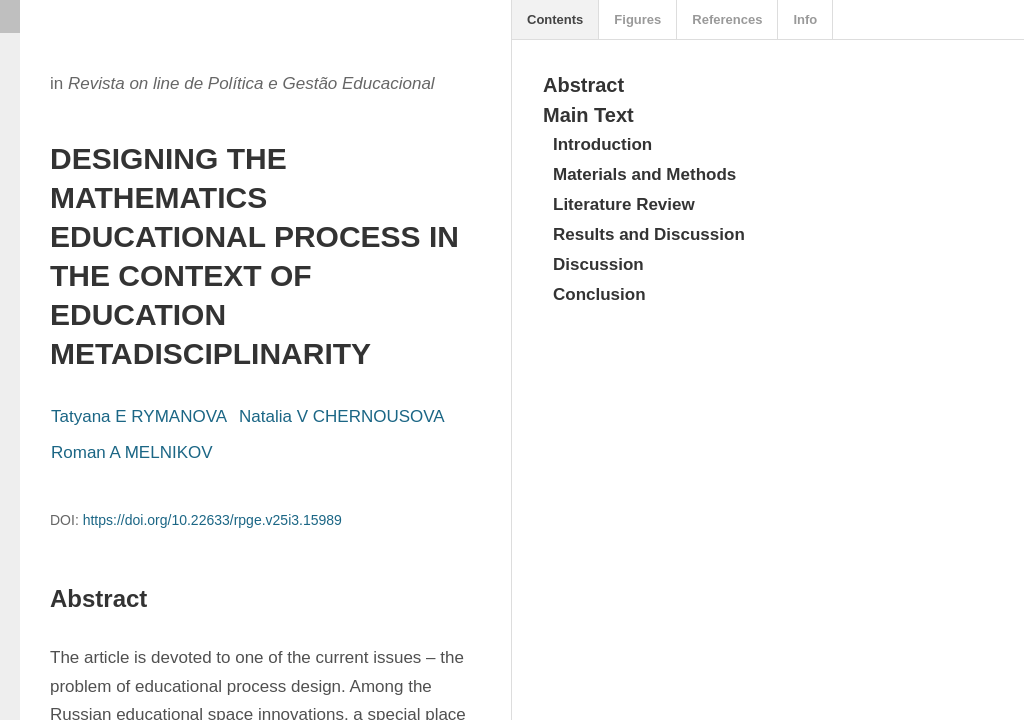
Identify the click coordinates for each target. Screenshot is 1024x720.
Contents (555, 19)
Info (805, 19)
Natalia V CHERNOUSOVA (342, 416)
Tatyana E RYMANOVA (139, 416)
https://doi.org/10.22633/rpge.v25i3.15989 (212, 520)
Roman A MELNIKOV (132, 452)
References (727, 19)
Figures (637, 19)
